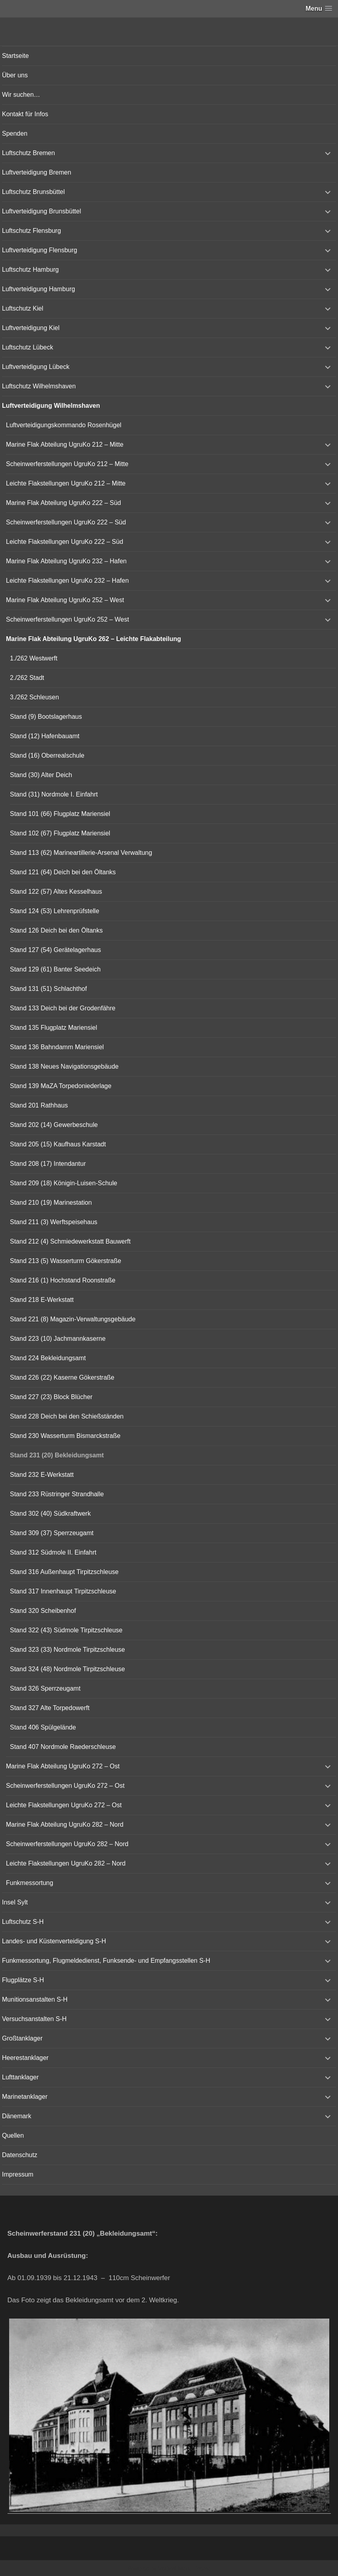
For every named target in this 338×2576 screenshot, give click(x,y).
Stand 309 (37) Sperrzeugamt (52, 1533)
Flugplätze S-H (23, 1980)
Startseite (15, 55)
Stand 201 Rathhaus (39, 1105)
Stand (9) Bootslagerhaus (46, 716)
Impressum (17, 2174)
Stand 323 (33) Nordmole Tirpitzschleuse (67, 1649)
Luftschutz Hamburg (30, 269)
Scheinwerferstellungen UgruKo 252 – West (67, 619)
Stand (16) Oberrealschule (47, 755)
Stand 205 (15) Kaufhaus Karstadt (58, 1144)
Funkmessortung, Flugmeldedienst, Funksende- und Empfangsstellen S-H (106, 1960)
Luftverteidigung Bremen (36, 172)
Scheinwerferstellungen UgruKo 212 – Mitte (67, 464)
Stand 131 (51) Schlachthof (48, 988)
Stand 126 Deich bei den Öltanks (56, 930)
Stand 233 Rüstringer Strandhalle (57, 1494)
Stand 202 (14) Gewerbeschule (54, 1124)
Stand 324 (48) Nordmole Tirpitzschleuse (67, 1669)
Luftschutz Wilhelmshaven (39, 386)
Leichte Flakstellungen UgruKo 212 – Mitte (66, 483)
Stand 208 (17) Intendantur (48, 1163)
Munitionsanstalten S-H (34, 1999)
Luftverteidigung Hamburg (38, 289)
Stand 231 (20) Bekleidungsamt (57, 1455)
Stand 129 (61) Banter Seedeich (55, 969)
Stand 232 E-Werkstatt (42, 1474)
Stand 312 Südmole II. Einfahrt (53, 1552)
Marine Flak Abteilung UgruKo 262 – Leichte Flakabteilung (93, 638)
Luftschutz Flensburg (31, 230)
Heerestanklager (25, 2057)
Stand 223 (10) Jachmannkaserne (58, 1338)
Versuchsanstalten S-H (34, 2018)
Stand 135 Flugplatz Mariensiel (53, 1027)
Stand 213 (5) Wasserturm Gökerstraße (65, 1260)
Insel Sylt (15, 1902)
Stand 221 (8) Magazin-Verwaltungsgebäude (73, 1319)
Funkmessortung (29, 1882)
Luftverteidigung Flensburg (39, 250)
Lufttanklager (20, 2077)
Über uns (15, 75)
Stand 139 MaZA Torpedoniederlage (60, 1086)
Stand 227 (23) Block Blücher (51, 1397)
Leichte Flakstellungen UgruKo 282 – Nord (66, 1863)
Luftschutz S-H (23, 1921)
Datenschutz (19, 2155)
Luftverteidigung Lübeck (35, 366)
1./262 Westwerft (34, 658)
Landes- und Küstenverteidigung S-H (54, 1941)
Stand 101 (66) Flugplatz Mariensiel (60, 813)
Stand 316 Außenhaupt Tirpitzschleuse (64, 1571)
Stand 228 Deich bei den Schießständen (66, 1416)
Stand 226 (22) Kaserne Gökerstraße (62, 1377)
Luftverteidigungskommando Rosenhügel (63, 425)
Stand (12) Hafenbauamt (44, 736)
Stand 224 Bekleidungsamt (48, 1358)
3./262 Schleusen (34, 697)
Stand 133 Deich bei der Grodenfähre (62, 1008)
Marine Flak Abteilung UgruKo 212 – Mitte (64, 444)
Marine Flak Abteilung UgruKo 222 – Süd (63, 502)
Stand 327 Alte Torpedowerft (50, 1708)
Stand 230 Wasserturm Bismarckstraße (65, 1435)
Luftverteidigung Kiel (31, 327)
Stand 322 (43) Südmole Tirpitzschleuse (66, 1630)
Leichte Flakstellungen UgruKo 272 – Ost (64, 1805)
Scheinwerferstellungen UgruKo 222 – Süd (66, 522)
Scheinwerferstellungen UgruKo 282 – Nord (67, 1844)
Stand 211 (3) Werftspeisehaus (53, 1222)
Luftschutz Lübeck (27, 347)
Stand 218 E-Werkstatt (42, 1299)
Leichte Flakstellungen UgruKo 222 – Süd (64, 541)
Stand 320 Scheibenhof (43, 1610)
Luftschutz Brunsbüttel (33, 191)
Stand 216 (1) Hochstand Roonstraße (62, 1280)
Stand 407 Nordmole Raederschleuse (63, 1746)
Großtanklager (22, 2038)
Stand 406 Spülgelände (43, 1727)
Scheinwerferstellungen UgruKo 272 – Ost (65, 1785)
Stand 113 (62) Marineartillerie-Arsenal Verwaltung (81, 852)
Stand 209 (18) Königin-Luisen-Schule (63, 1183)
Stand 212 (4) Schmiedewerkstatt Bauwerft (70, 1241)
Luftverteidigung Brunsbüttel (41, 211)
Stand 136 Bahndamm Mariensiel (57, 1047)
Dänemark (16, 2116)
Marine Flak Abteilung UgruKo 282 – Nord (64, 1824)
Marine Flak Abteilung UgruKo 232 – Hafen (66, 561)
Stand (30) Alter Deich (41, 775)
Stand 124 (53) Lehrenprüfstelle (54, 911)
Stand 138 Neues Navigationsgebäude (64, 1066)
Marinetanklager (25, 2096)
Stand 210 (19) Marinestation (51, 1202)
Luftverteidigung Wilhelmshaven (51, 405)
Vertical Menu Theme (184, 2568)
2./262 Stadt (27, 677)
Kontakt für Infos (25, 114)
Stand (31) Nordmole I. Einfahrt (54, 794)
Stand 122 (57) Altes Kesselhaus (56, 891)
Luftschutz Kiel (22, 308)
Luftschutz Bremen (28, 153)
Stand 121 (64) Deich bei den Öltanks (63, 872)
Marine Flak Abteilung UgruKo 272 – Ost (62, 1766)
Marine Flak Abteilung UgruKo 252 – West (65, 600)
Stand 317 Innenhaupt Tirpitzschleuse (63, 1591)
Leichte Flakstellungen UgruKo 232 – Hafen (67, 580)
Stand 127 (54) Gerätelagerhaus (55, 949)
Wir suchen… (21, 94)
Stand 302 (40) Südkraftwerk (50, 1513)
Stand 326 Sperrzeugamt (45, 1688)
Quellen (13, 2135)
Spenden (14, 133)
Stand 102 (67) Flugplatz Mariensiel (60, 833)
